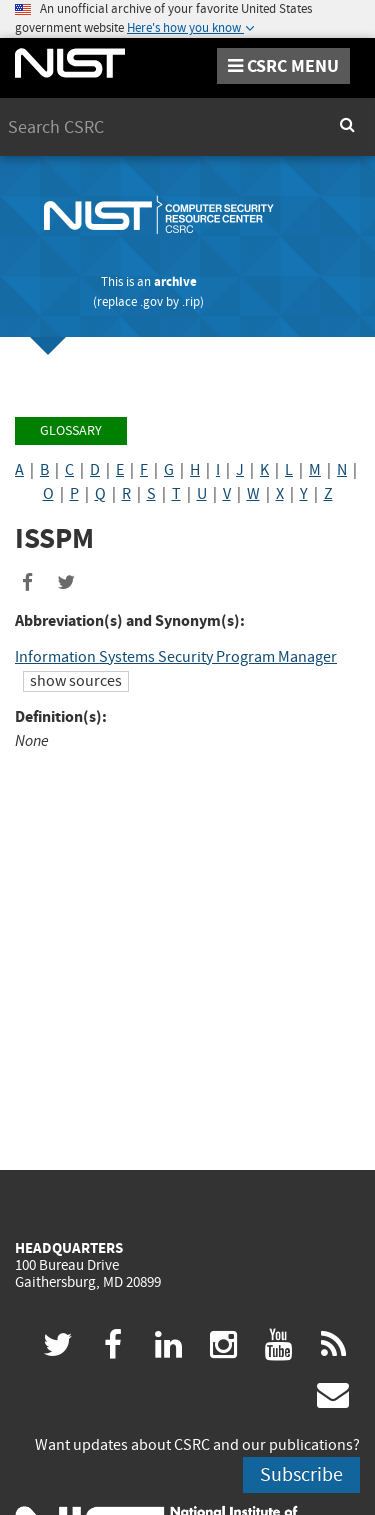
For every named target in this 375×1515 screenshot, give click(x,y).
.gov (151, 301)
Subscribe (301, 1474)
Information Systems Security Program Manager (176, 657)
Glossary (71, 430)
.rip (191, 301)
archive (175, 281)
